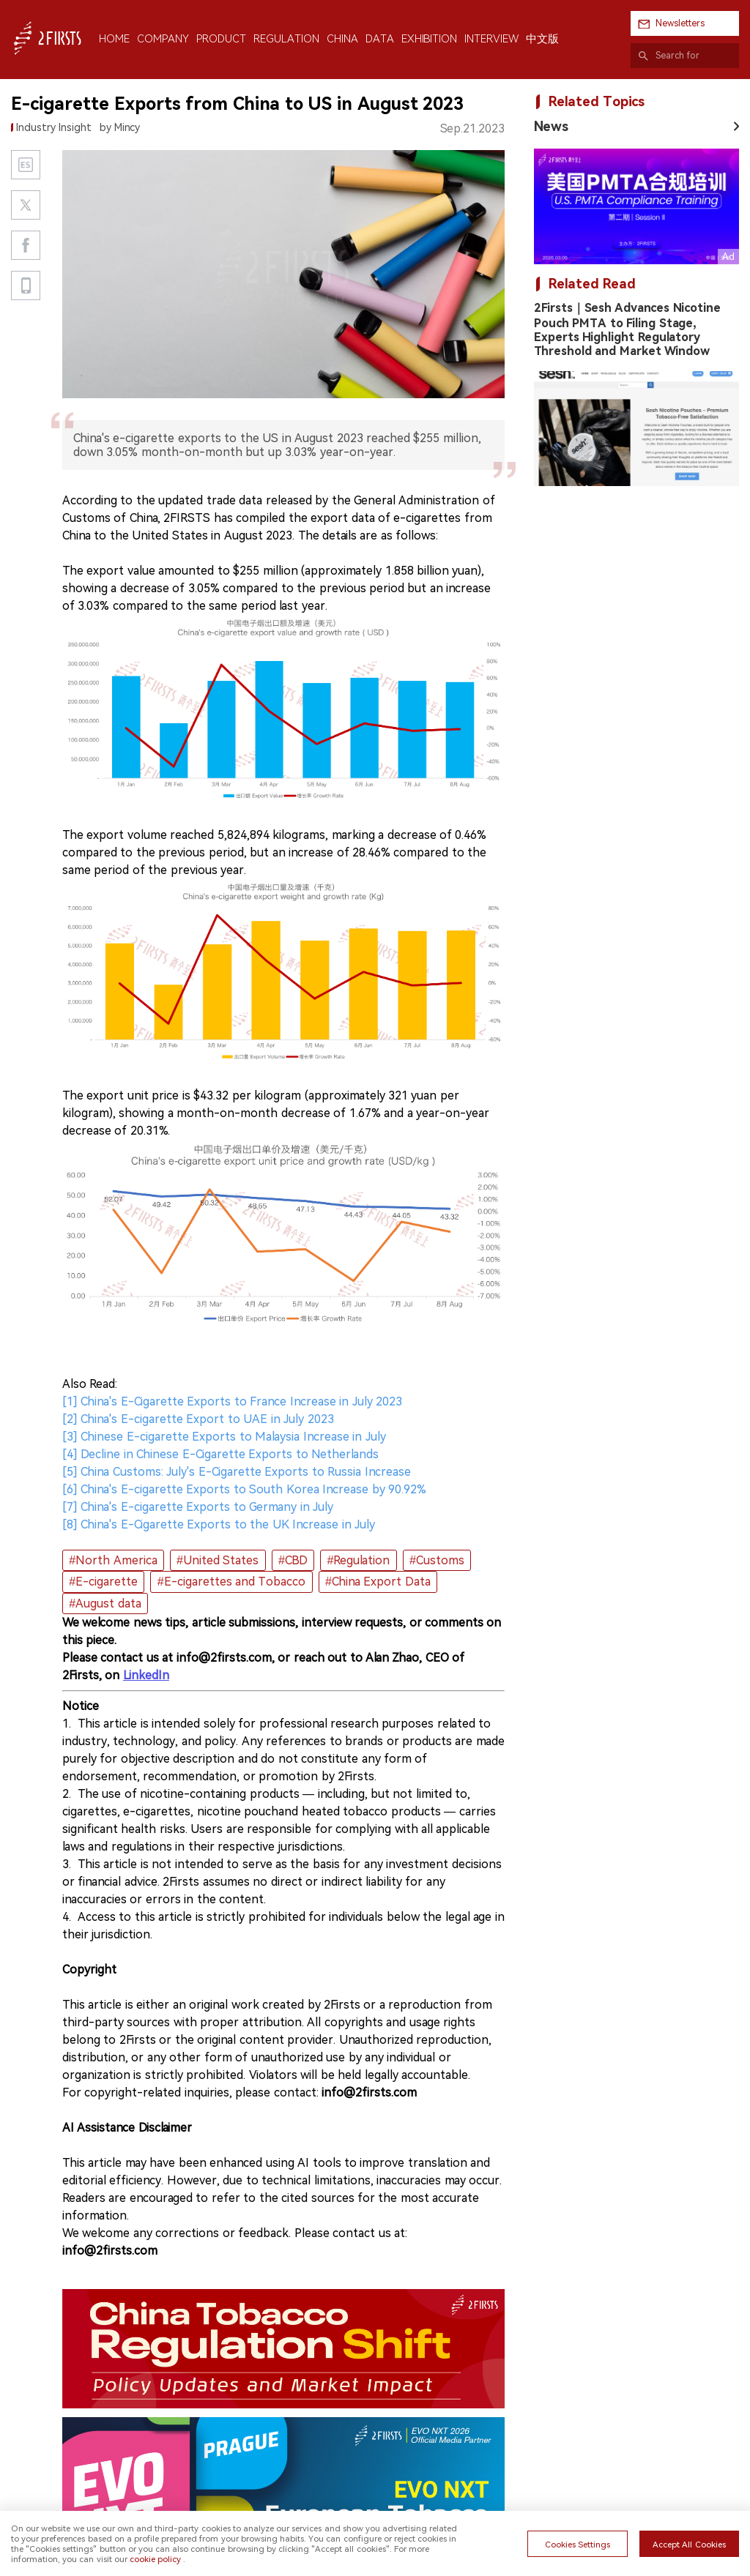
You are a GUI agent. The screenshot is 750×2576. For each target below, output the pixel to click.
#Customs (436, 1560)
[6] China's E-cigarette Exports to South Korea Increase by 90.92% (244, 1489)
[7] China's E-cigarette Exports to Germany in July (197, 1507)
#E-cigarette (103, 1581)
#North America (113, 1560)
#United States (218, 1560)
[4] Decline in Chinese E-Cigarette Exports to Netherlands (220, 1454)
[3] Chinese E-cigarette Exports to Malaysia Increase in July (224, 1437)
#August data (105, 1603)
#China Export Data (378, 1581)
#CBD (293, 1560)
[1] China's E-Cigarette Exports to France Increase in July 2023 (232, 1401)
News (551, 126)
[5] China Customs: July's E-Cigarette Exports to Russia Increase (236, 1472)
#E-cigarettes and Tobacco (231, 1581)
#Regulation (358, 1560)
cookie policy (155, 2559)
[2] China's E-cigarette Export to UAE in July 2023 (198, 1419)
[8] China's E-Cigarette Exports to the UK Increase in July (218, 1524)
